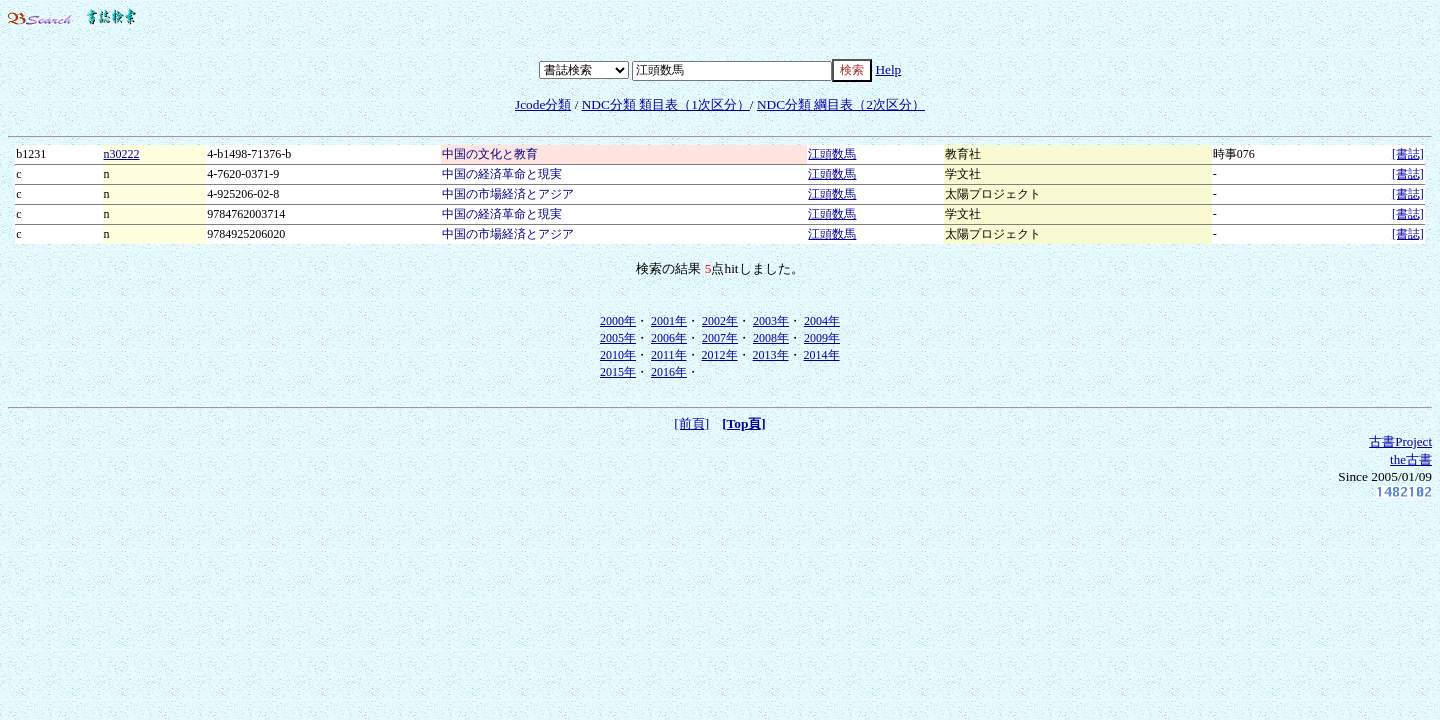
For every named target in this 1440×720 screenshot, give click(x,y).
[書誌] (1408, 154)
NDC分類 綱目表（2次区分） (841, 104)
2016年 (669, 372)
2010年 (618, 355)
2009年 (822, 338)
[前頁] (691, 423)
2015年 (618, 372)
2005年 (618, 338)
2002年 (720, 321)
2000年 (618, 321)
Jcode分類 (543, 104)
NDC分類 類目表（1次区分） (666, 104)
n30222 (122, 154)
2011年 (669, 355)
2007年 (720, 338)
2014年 (822, 355)
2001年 (669, 321)
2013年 (771, 355)
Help (888, 69)
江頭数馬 (832, 154)
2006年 (669, 338)
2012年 (720, 355)
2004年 (822, 321)
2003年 (771, 321)
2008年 (771, 338)
